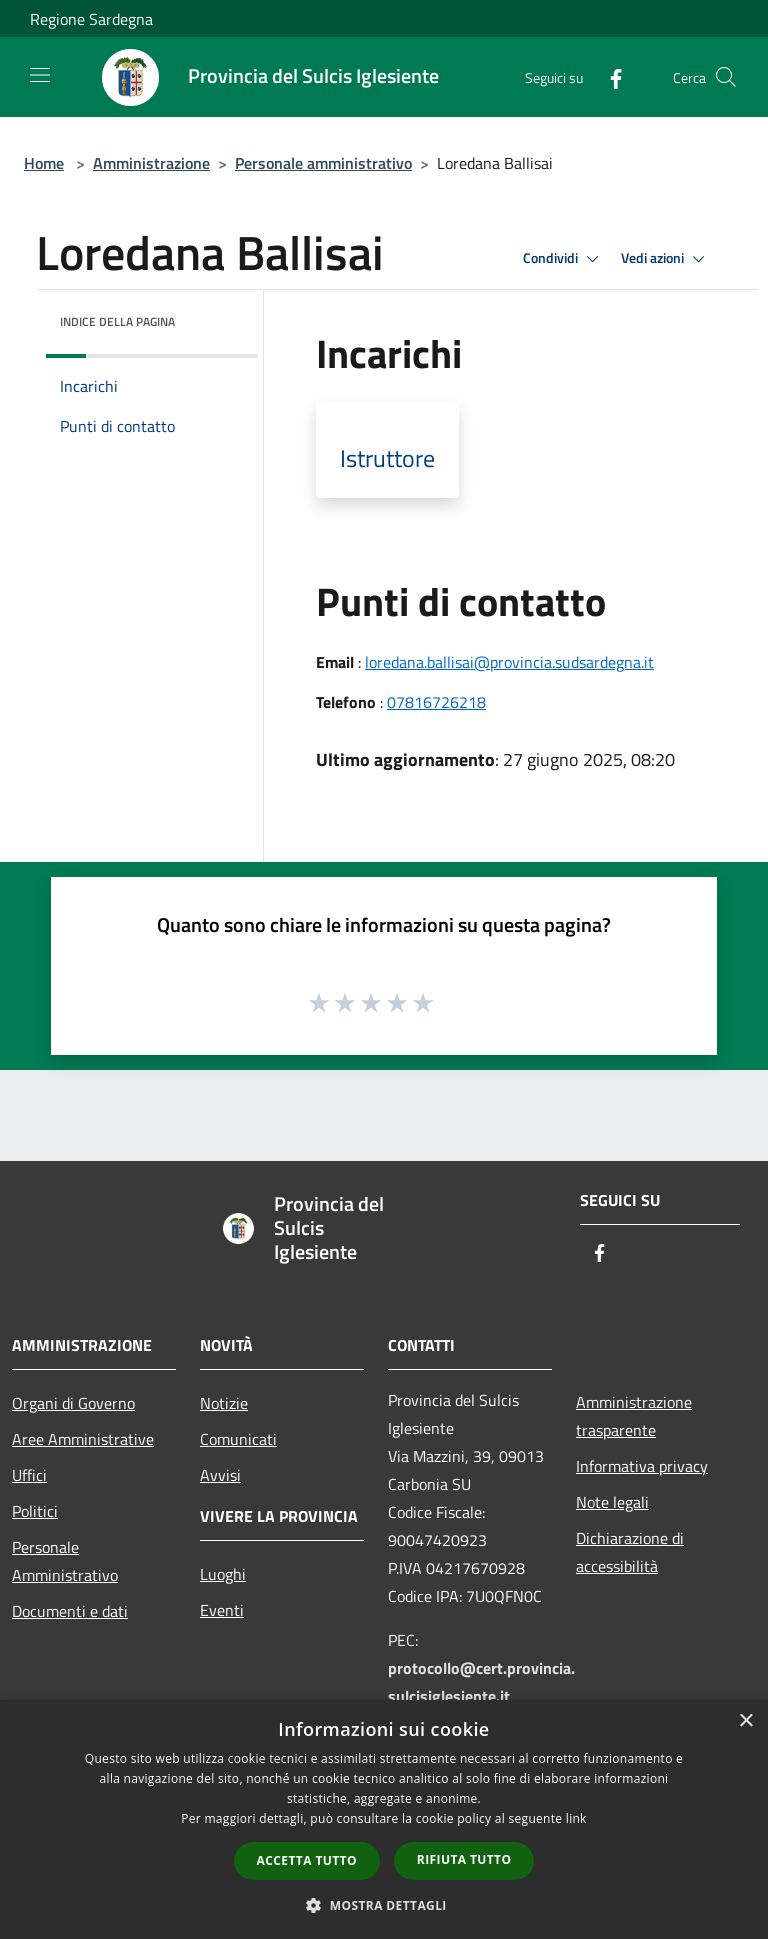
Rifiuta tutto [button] (464, 1859)
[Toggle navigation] (40, 75)
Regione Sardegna (91, 19)
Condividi (564, 259)
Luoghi (223, 1574)
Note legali (612, 1502)
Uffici (29, 1475)
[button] (384, 1905)
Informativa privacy (642, 1466)
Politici (35, 1511)
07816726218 (436, 702)
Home (44, 163)
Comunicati (238, 1439)
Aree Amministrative (83, 1439)
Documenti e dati (70, 1611)
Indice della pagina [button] (117, 321)
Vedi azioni (666, 259)
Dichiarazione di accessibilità (630, 1552)
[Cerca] (726, 77)
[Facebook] (608, 76)
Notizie (224, 1403)
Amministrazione (151, 163)
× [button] (745, 1721)
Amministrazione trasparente (634, 1416)
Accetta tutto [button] (307, 1860)
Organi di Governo (73, 1403)
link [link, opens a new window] (576, 1818)
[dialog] (384, 1819)
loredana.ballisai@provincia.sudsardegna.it (509, 662)
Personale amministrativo (323, 163)
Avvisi (220, 1475)
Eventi (222, 1610)
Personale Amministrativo (65, 1561)
